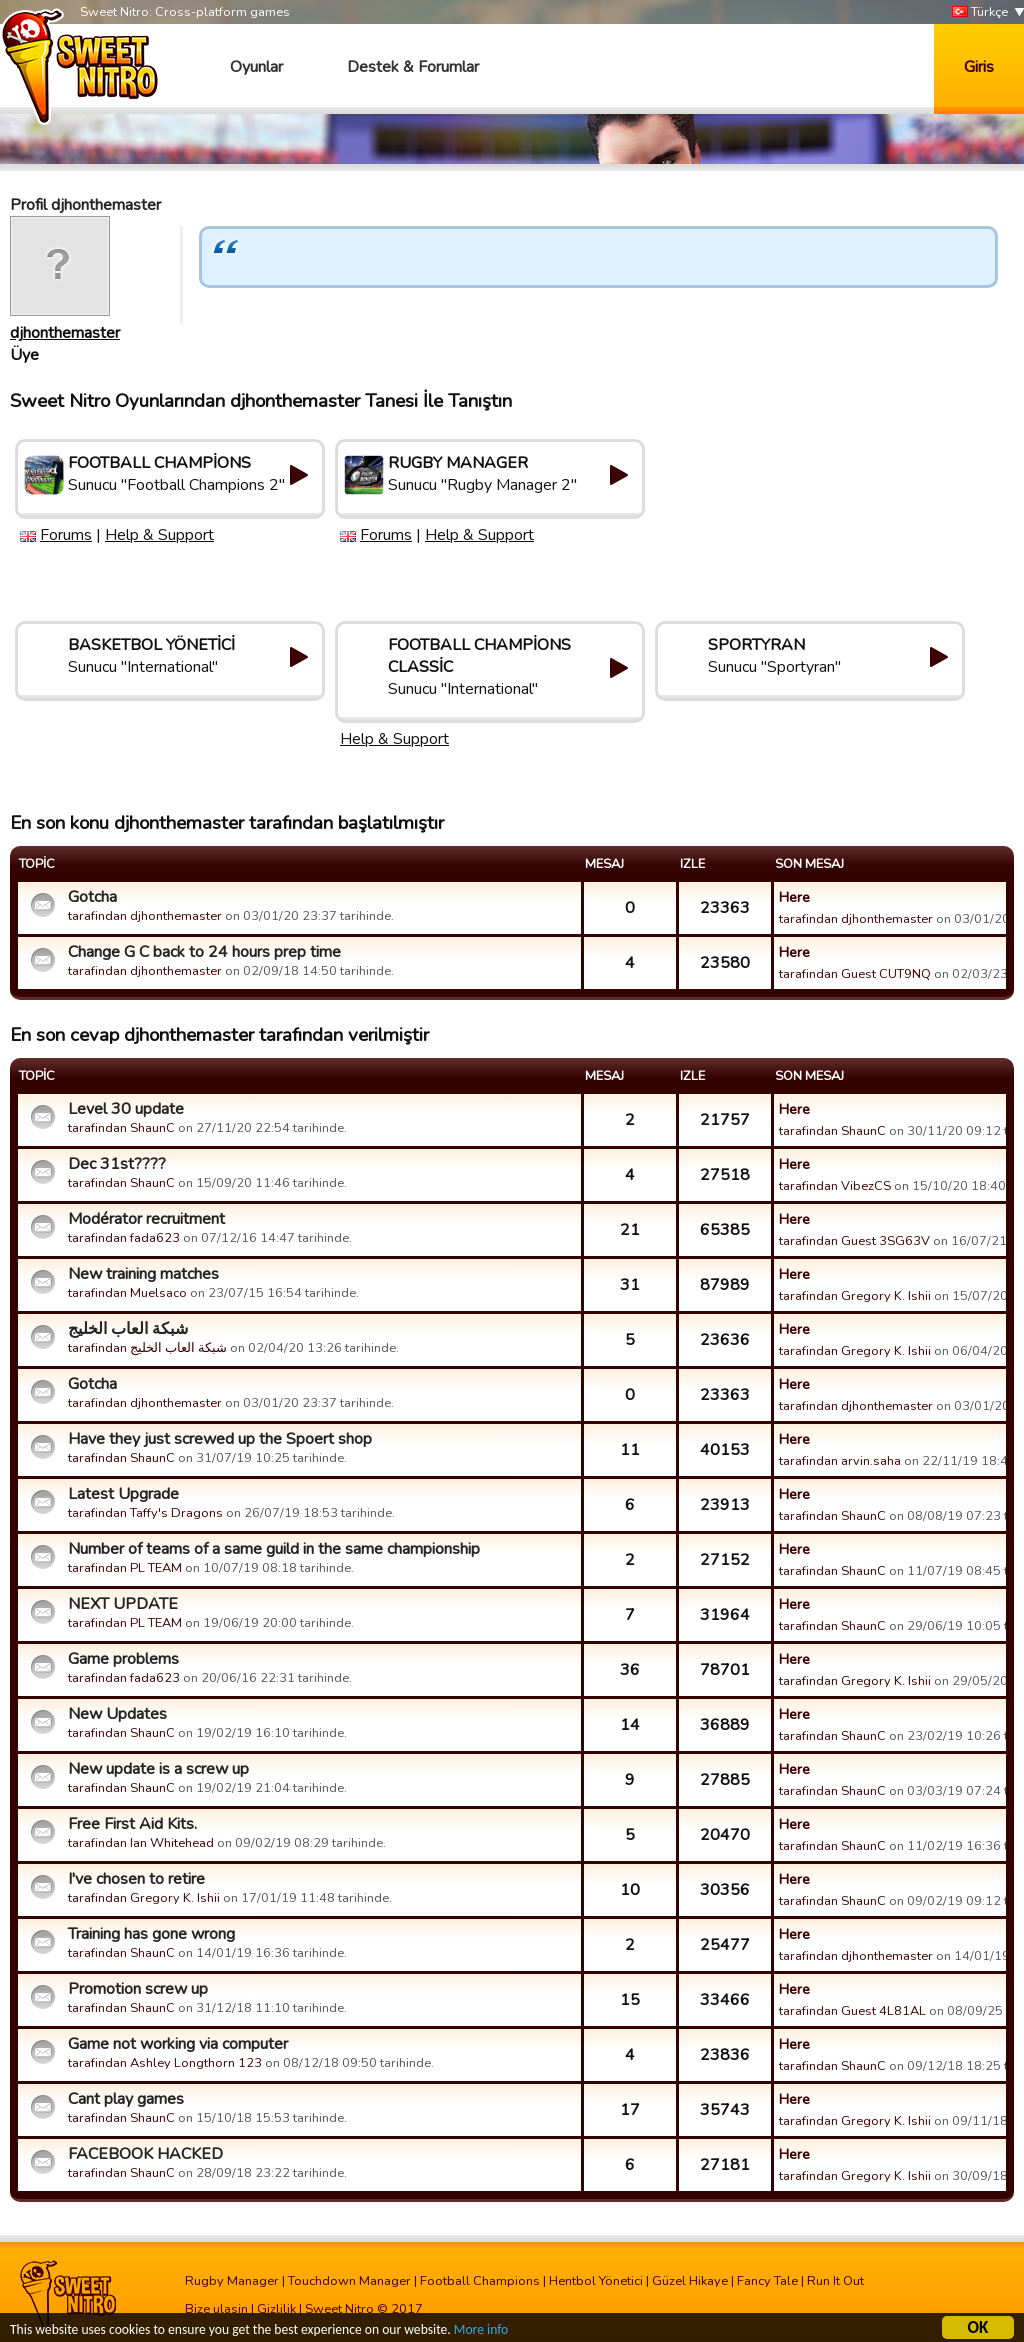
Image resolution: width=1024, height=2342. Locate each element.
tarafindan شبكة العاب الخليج (147, 1348)
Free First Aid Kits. (132, 1824)
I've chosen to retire (136, 1879)
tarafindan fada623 (124, 1238)
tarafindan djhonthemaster (145, 916)
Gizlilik (276, 2309)
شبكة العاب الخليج (128, 1329)
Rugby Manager (232, 2281)
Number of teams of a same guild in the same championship (274, 1549)
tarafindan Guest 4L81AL (852, 2011)
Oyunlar (256, 67)
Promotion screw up (138, 1989)
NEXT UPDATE (123, 1604)
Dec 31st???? (117, 1164)
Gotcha (92, 897)
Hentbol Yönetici (596, 2281)
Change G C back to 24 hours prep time (204, 952)
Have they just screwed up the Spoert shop (220, 1439)
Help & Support (159, 535)
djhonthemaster (65, 333)
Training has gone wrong (151, 1934)
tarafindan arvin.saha (840, 1461)
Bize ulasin (216, 2309)
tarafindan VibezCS (835, 1186)
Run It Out (835, 2281)
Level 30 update (126, 1109)
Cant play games (126, 2099)
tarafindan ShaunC (121, 1128)
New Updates (117, 1714)
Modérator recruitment (146, 1219)
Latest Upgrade (123, 1494)
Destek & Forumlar (413, 67)
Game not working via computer (178, 2044)
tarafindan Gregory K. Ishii (855, 1296)
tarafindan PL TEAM (125, 1568)
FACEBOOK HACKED (145, 2154)
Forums (66, 535)
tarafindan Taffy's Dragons (145, 1513)
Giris (979, 67)
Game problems (123, 1659)
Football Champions (480, 2281)
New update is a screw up (158, 1769)
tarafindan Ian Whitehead (141, 1843)
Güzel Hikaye (690, 2281)
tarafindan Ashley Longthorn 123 (165, 2063)
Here (794, 897)
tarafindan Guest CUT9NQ (855, 974)
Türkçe (980, 12)
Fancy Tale (767, 2281)
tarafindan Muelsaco (127, 1293)
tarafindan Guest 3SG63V (854, 1241)
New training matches (143, 1274)
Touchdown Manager (349, 2281)
